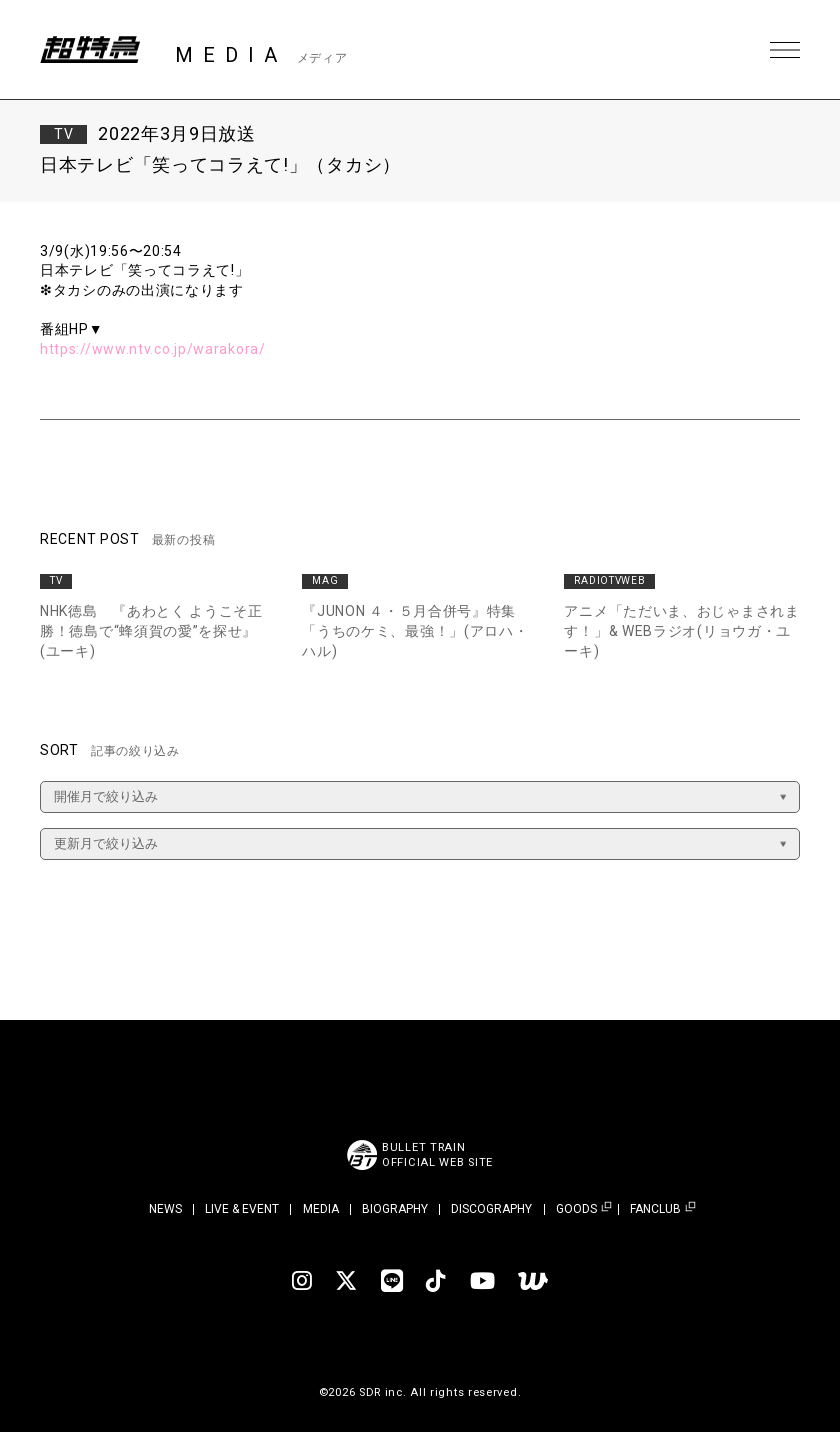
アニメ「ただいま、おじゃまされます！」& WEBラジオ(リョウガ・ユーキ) (681, 630)
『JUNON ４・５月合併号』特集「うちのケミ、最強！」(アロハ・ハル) (415, 630)
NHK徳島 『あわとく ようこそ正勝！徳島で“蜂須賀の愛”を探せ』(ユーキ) (151, 630)
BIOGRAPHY (395, 1209)
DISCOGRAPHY (491, 1209)
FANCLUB (655, 1209)
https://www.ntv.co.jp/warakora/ (153, 349)
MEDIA (321, 1209)
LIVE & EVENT (242, 1209)
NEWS (165, 1209)
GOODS (576, 1209)
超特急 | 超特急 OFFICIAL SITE (90, 50)
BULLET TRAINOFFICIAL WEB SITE (437, 1155)
